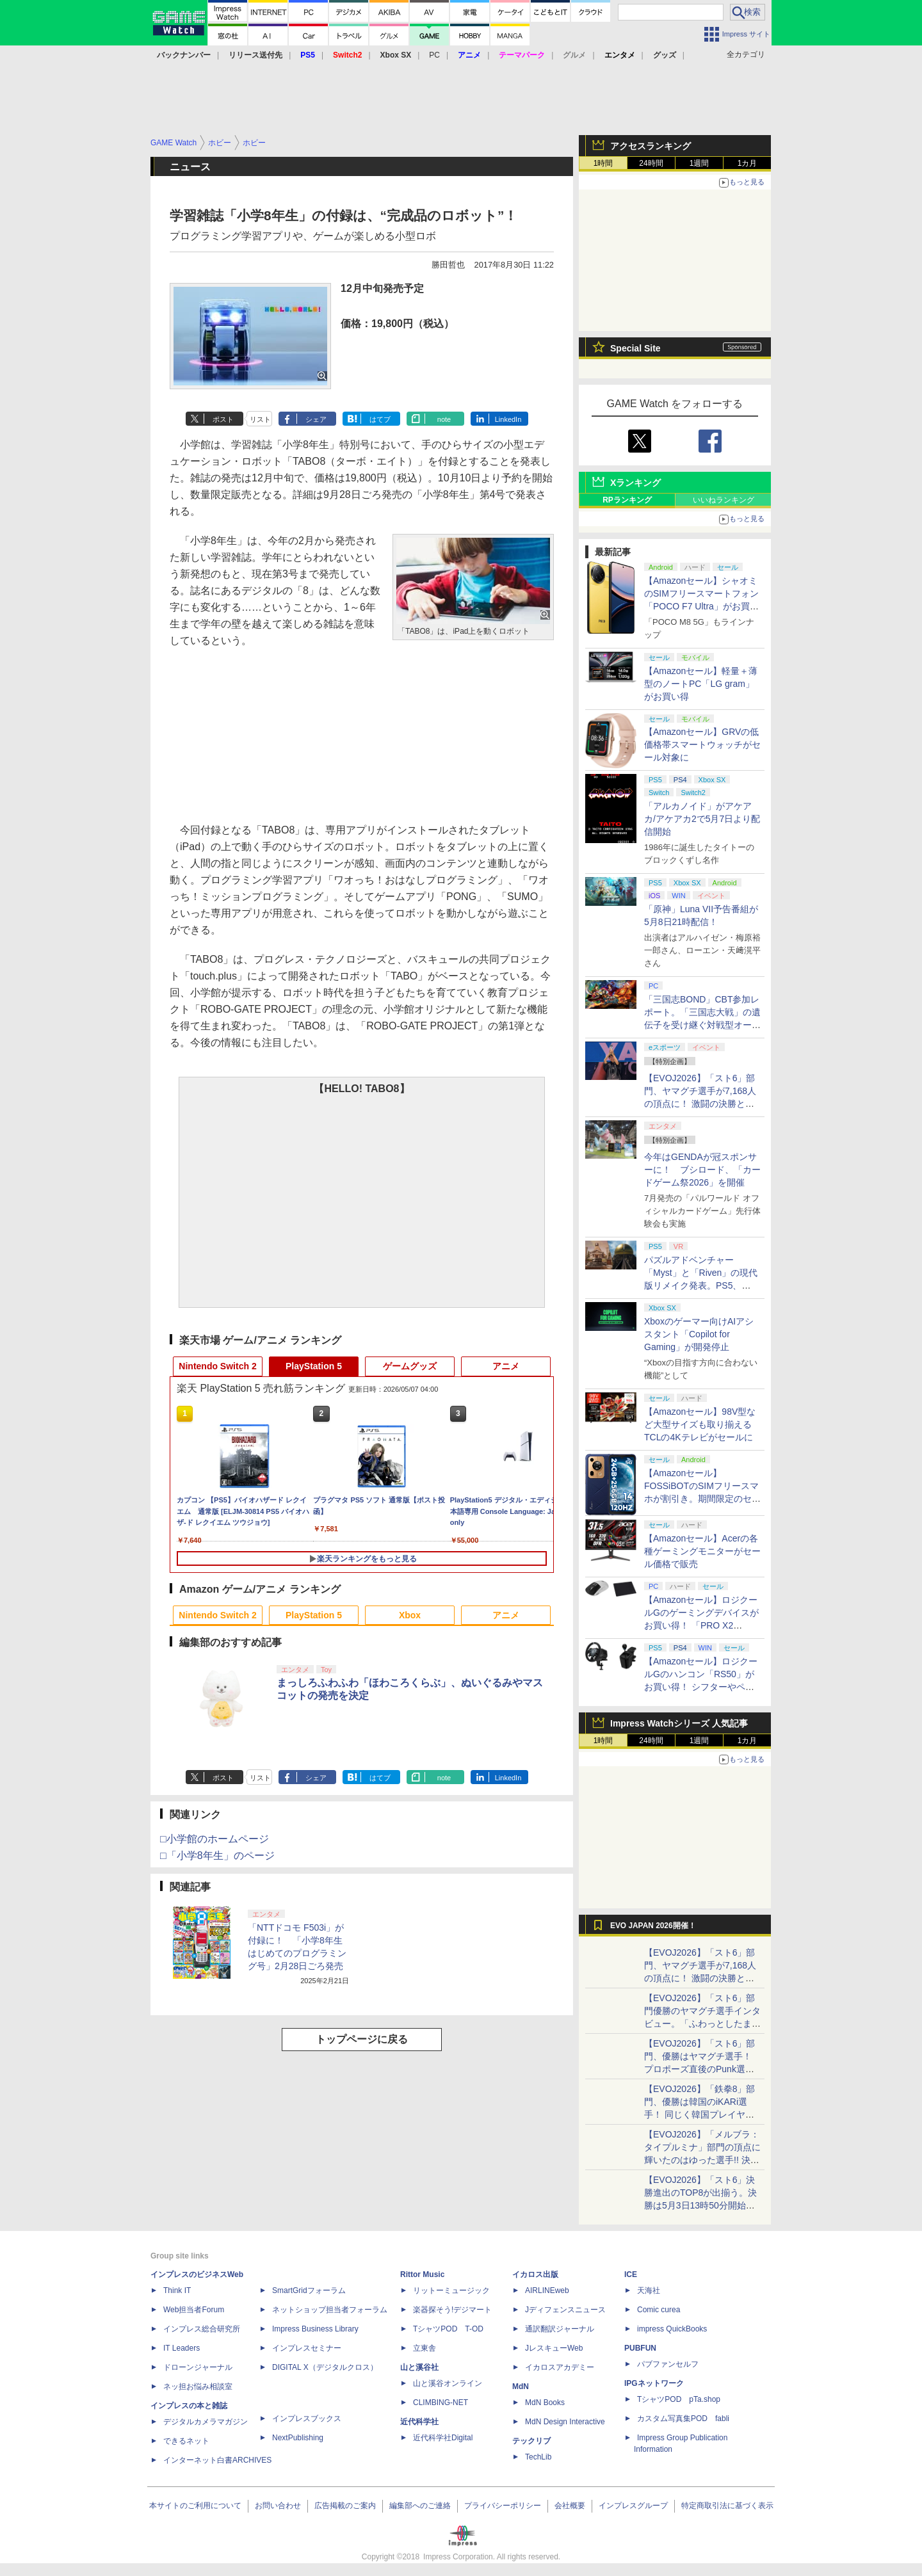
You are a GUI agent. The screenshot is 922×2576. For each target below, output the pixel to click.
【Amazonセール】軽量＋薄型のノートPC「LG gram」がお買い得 (700, 684)
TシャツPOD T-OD (448, 2328)
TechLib (538, 2456)
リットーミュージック (451, 2290)
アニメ (505, 1366)
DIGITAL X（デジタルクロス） (325, 2367)
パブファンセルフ (668, 2364)
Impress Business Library (315, 2328)
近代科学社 (419, 2421)
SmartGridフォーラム (309, 2290)
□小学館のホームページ (214, 1838)
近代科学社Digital (443, 2437)
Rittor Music (422, 2274)
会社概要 (569, 2505)
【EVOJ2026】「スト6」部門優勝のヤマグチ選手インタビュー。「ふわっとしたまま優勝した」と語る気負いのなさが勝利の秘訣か (702, 2023)
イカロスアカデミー (559, 2367)
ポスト (223, 419)
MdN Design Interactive (565, 2421)
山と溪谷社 (419, 2367)
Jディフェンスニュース (565, 2309)
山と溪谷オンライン (447, 2383)
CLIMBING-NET (440, 2402)
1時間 (603, 163)
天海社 (648, 2290)
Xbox (410, 1615)
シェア (316, 419)
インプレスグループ (633, 2505)
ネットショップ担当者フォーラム (329, 2309)
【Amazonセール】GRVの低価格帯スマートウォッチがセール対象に (702, 744)
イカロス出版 (535, 2274)
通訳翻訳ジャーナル (559, 2328)
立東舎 (424, 2348)
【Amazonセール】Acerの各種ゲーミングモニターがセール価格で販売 (702, 1551)
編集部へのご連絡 (420, 2505)
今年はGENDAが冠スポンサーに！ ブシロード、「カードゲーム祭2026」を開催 (702, 1169)
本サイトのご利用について (195, 2505)
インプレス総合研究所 (201, 2328)
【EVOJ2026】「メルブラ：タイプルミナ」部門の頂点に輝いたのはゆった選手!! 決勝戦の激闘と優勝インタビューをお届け (702, 2160)
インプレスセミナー (306, 2348)
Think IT (177, 2290)
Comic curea (658, 2309)
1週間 (699, 163)
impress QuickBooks (672, 2328)
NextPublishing (297, 2437)
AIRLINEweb (547, 2290)
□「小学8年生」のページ (217, 1855)
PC (434, 55)
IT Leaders (181, 2348)
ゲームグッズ (410, 1366)
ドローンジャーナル (197, 2367)
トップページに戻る (362, 2039)
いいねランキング (723, 499)
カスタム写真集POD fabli (683, 2418)
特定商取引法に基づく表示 (727, 2505)
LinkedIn (508, 419)
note (444, 419)
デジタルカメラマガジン (205, 2421)
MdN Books (545, 2402)
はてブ (380, 419)
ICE (630, 2274)
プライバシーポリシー (502, 2505)
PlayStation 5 (314, 1366)
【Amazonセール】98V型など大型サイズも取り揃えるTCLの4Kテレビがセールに (700, 1424)
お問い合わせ (278, 2505)
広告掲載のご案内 (345, 2505)
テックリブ (531, 2440)
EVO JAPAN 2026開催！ (653, 1925)
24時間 (651, 163)
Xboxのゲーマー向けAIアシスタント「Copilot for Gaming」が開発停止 (699, 1334)
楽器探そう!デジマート (452, 2309)
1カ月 (747, 163)
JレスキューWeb (554, 2348)
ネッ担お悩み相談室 (197, 2386)
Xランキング (635, 483)
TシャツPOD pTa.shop (678, 2399)
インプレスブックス (306, 2418)
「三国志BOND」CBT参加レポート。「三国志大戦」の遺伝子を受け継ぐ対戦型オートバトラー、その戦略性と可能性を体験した (702, 1025)
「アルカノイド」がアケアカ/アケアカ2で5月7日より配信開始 (702, 819)
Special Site (635, 348)
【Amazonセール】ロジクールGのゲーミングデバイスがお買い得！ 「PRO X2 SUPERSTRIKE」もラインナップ (702, 1625)
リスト (260, 419)
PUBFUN (640, 2348)
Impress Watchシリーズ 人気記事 (679, 1723)
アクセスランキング (650, 146)
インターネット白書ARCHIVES (217, 2460)
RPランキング (627, 499)
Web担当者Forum (193, 2309)
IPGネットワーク (654, 2383)
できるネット (186, 2440)
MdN (520, 2386)
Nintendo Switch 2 (217, 1366)
